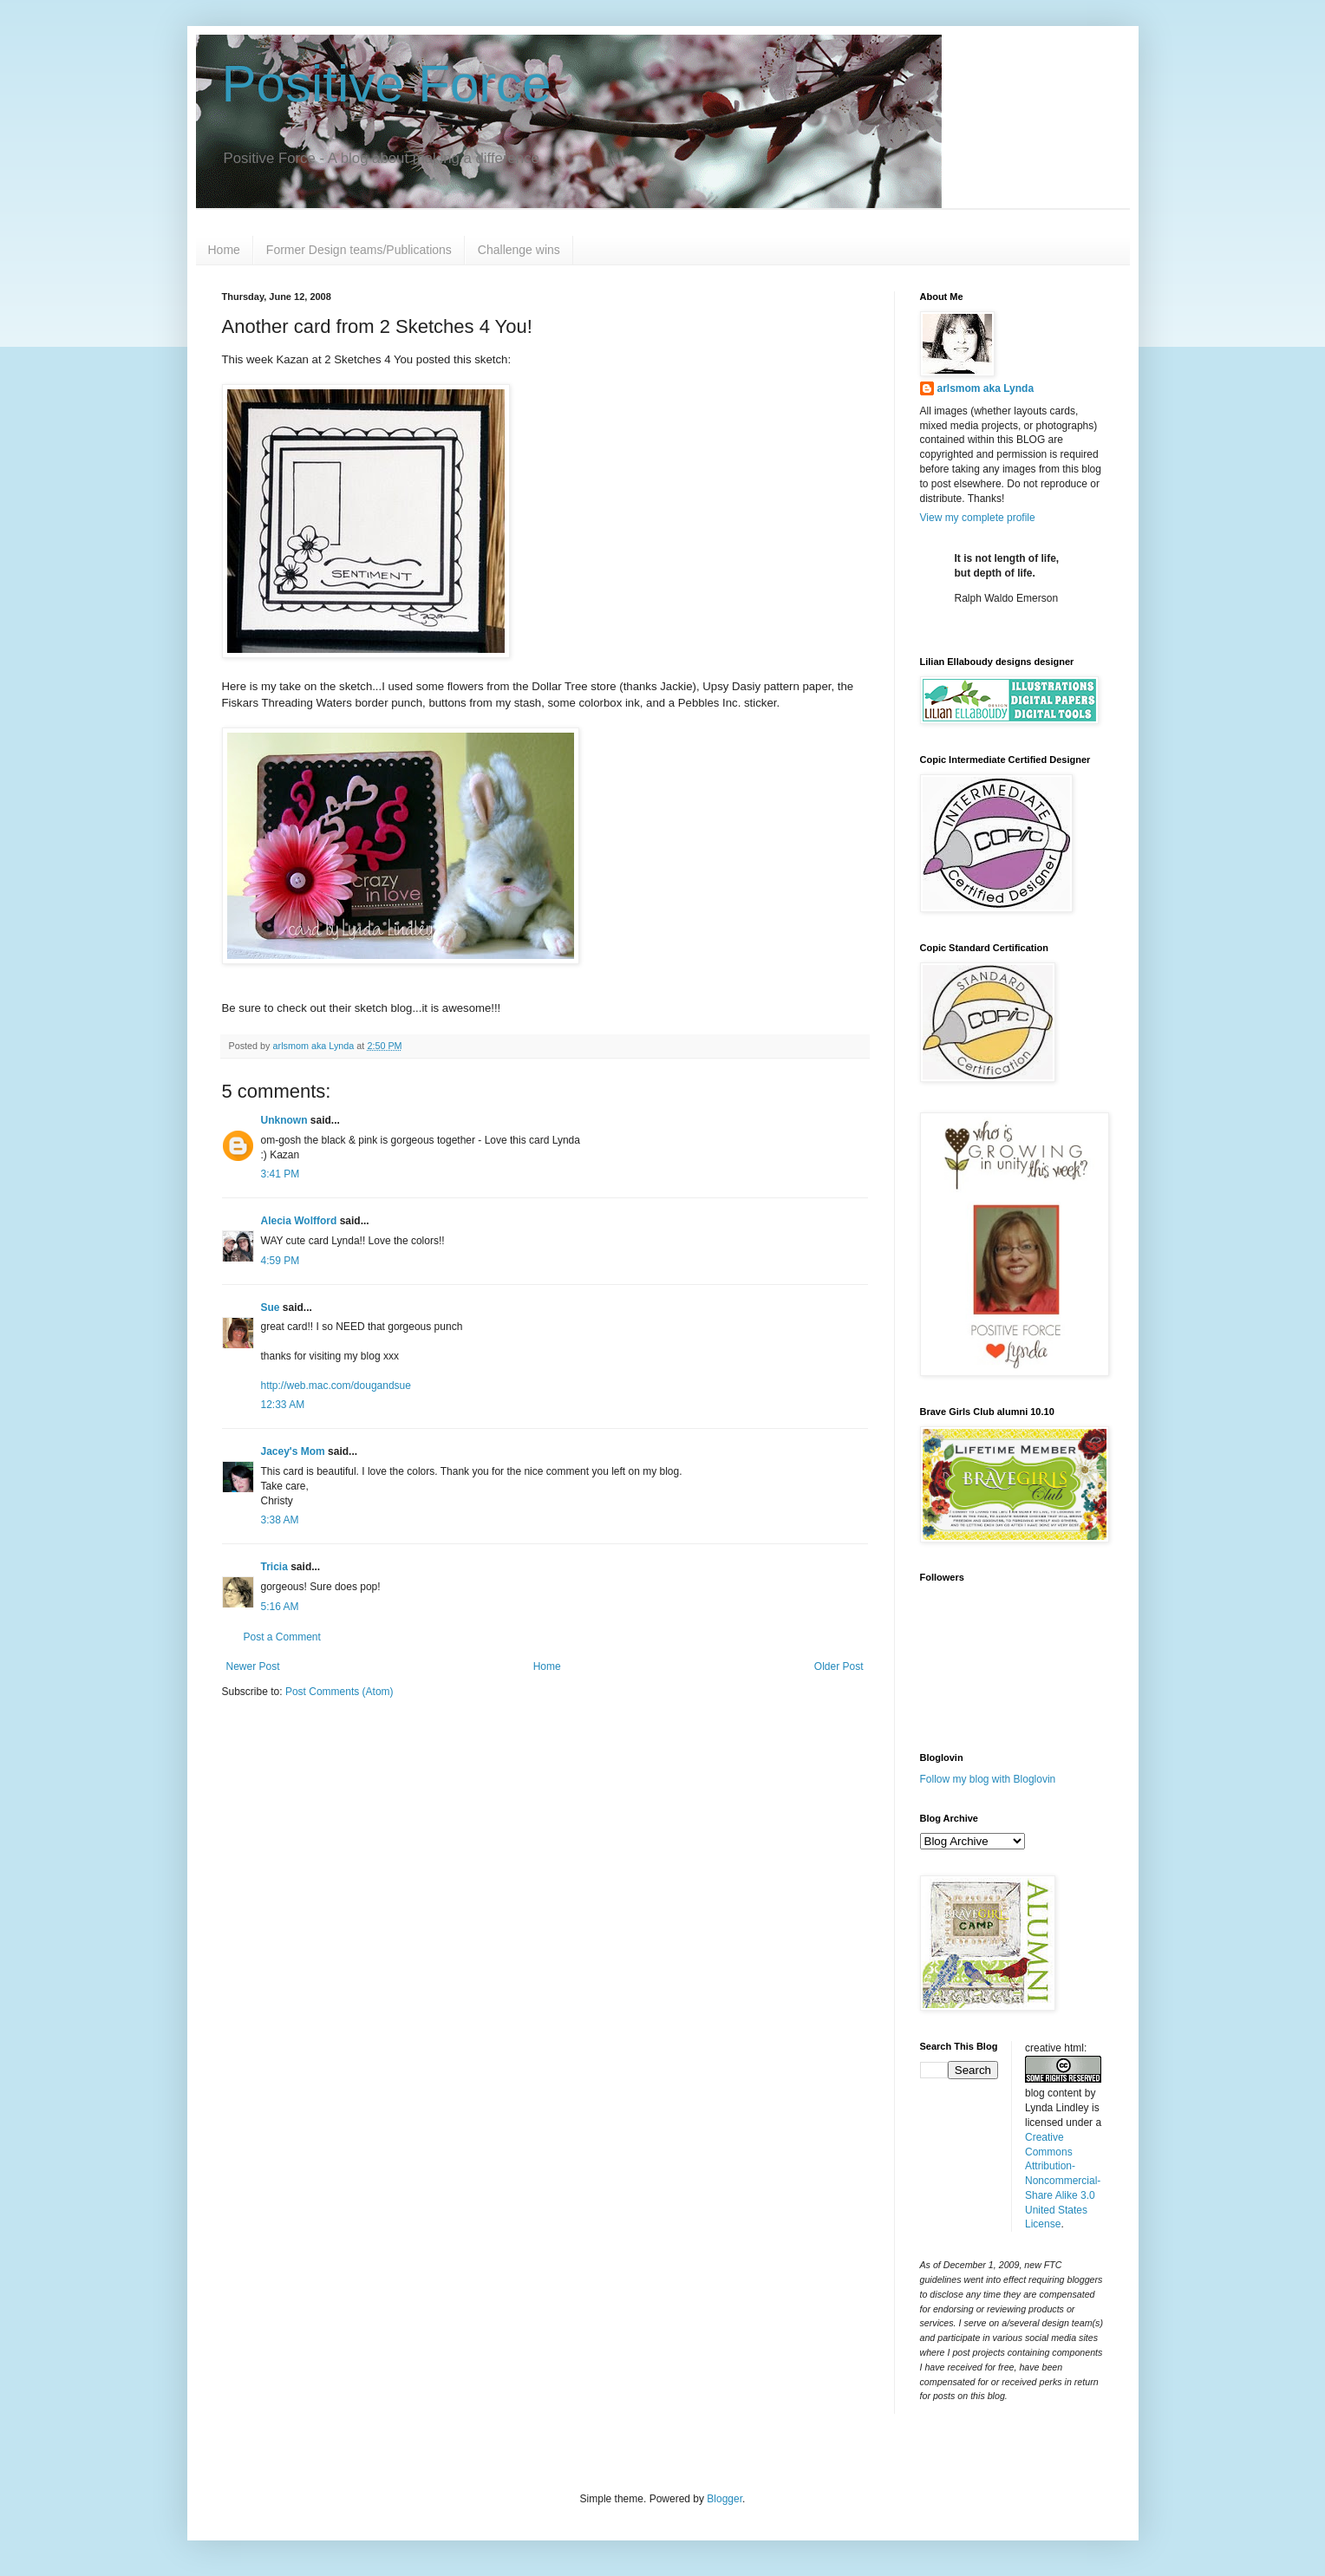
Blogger (724, 2499)
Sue (270, 1307)
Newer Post (253, 1666)
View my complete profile (977, 518)
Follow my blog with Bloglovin (988, 1779)
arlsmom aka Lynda (986, 388)
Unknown (284, 1120)
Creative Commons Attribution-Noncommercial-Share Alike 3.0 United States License (1062, 2181)
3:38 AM (280, 1520)
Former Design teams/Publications (359, 250)
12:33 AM (283, 1405)
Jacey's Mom (293, 1451)
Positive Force (387, 84)
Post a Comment (282, 1637)
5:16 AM (280, 1607)
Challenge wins (519, 250)
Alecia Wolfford (299, 1221)
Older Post (839, 1666)
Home (224, 250)
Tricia (274, 1567)
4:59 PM (280, 1261)
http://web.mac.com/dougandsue (336, 1385)
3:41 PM (280, 1174)
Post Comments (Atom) (339, 1692)
